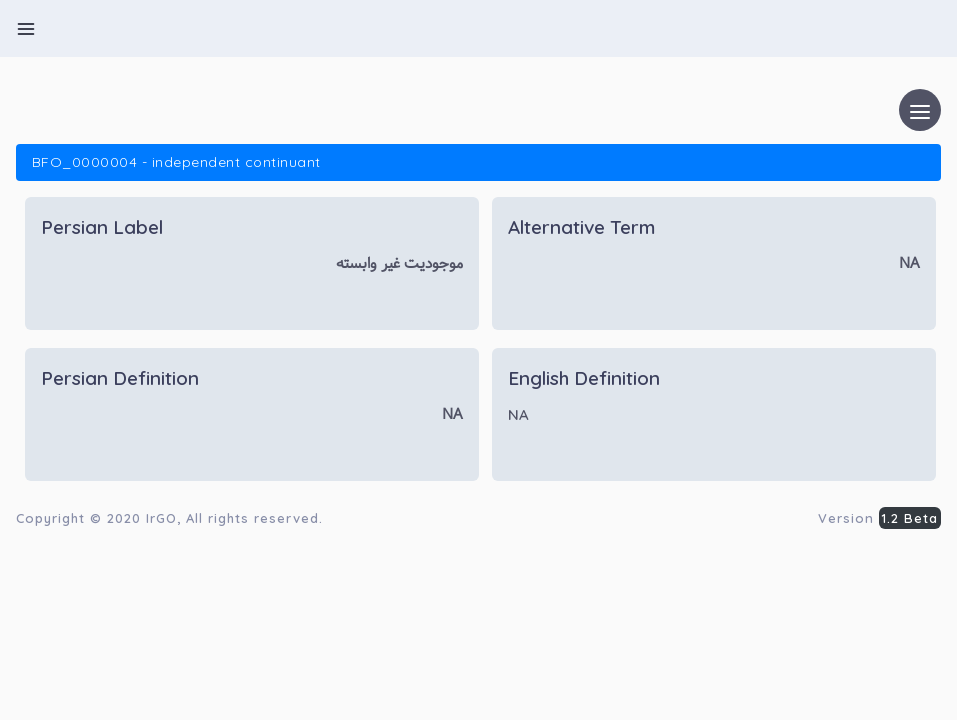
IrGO (161, 518)
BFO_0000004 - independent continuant (176, 162)
